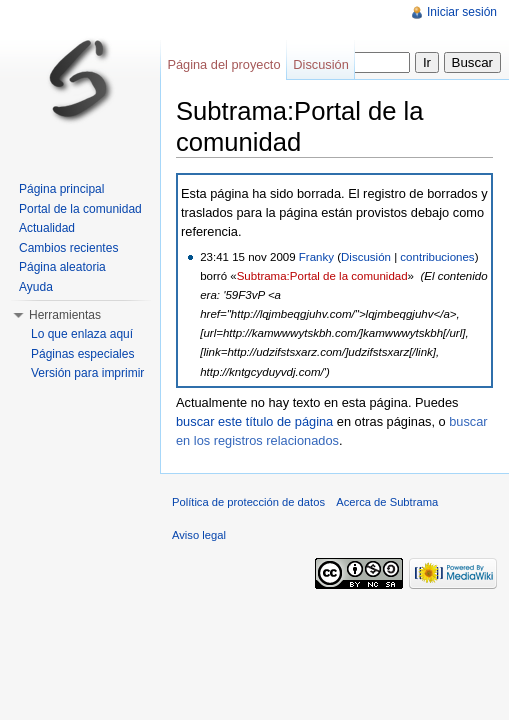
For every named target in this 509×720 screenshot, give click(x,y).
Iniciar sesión (462, 12)
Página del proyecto (223, 64)
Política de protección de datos (248, 502)
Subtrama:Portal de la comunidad (322, 276)
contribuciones (437, 257)
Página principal (61, 189)
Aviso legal (199, 535)
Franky (316, 257)
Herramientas (65, 315)
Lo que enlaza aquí (82, 334)
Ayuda (36, 287)
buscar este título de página (254, 421)
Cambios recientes (68, 248)
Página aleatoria (62, 267)
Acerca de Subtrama (387, 502)
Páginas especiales (82, 354)
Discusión (366, 257)
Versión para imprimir (87, 373)
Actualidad (47, 228)
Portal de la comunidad (80, 209)
